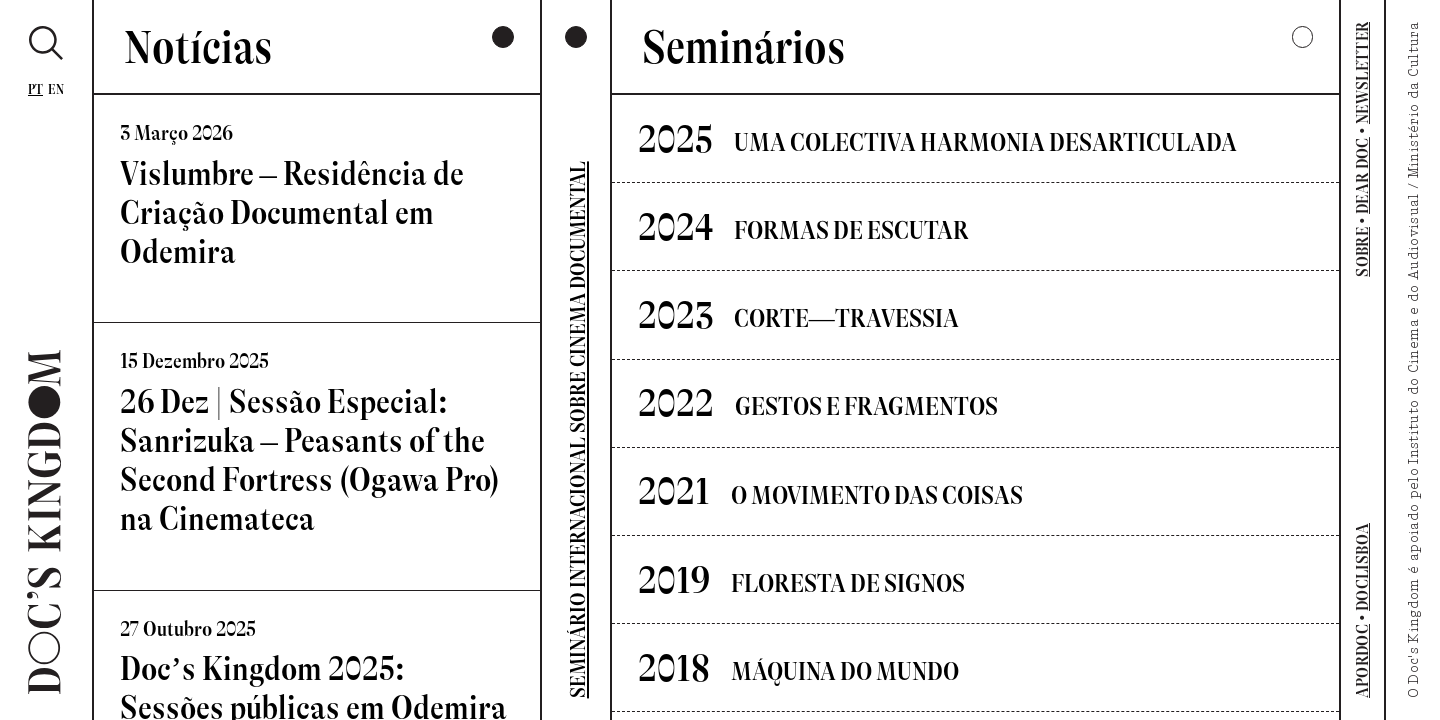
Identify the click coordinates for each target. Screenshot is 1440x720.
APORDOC (1362, 661)
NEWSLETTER (1362, 73)
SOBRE (1362, 252)
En (56, 89)
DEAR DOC (1362, 175)
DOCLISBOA (1362, 567)
